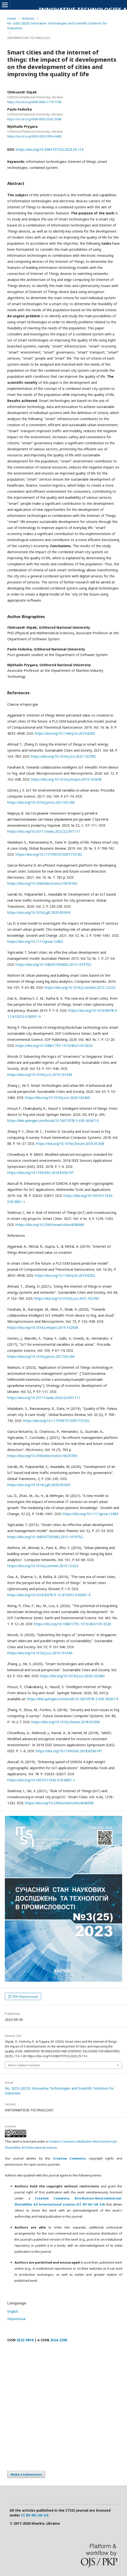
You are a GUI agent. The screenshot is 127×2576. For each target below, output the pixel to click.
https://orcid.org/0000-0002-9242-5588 (34, 119)
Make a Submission (26, 2474)
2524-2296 (58, 2340)
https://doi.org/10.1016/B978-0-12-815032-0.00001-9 (49, 1595)
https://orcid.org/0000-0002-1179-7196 (34, 102)
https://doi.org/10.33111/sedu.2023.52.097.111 (43, 831)
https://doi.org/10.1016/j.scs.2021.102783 (63, 756)
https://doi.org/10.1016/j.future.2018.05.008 (70, 1143)
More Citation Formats (24, 2065)
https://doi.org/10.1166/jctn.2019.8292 (65, 733)
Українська (16, 2318)
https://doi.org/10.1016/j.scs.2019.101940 (39, 1074)
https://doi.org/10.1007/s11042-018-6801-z (41, 1780)
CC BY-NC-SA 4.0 (34, 2515)
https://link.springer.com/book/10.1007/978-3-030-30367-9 (53, 1120)
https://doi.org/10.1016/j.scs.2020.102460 (57, 1097)
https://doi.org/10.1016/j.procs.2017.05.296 (41, 802)
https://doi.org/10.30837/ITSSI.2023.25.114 (49, 149)
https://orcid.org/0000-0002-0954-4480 (34, 136)
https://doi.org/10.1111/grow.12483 (35, 941)
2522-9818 (24, 2340)
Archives (28, 18)
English (12, 2311)
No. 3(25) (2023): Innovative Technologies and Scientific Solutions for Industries (57, 25)
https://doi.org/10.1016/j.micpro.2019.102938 (66, 779)
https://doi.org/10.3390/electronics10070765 (42, 883)
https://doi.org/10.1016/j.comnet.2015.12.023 (79, 987)
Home (11, 18)
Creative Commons (69, 2158)
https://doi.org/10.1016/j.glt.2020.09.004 (38, 912)
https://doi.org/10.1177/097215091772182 (49, 854)
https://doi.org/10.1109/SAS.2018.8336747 (40, 1172)
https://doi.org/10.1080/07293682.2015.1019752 (53, 964)
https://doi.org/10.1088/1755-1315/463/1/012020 (54, 1045)
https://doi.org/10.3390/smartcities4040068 (50, 1224)
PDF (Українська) (25, 1996)
